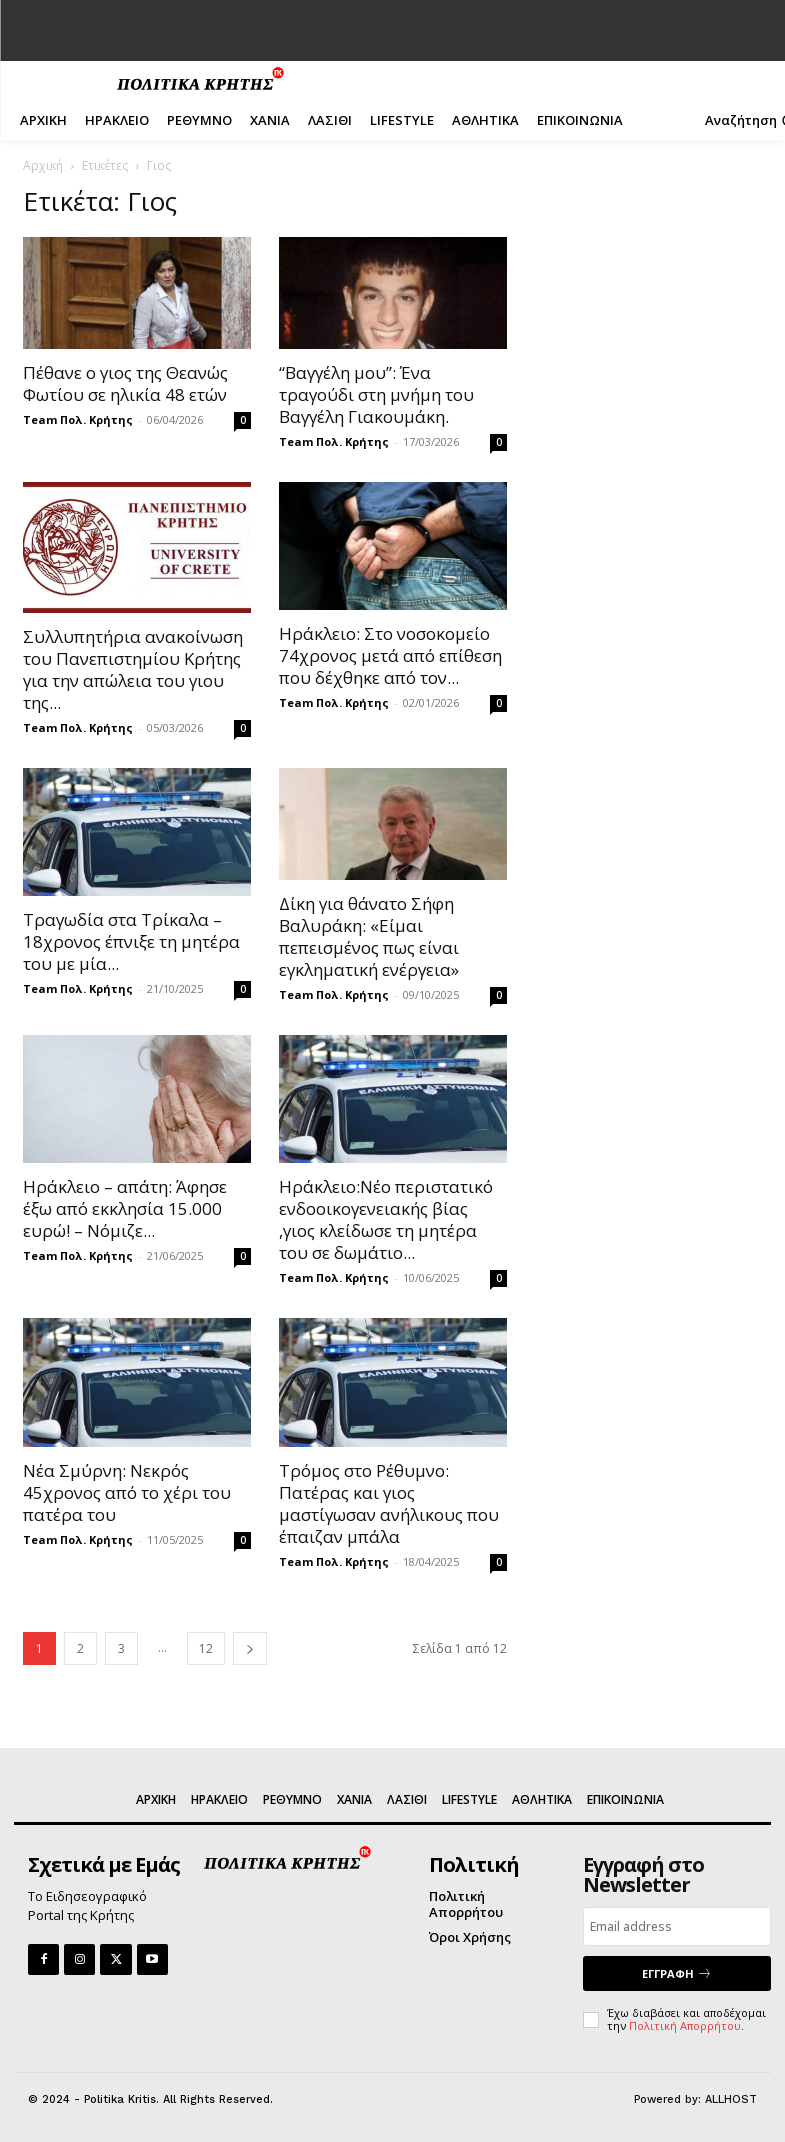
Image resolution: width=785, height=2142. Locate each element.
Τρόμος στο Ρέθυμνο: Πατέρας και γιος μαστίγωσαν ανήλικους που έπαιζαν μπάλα (389, 1503)
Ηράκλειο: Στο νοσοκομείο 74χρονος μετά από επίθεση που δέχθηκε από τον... (390, 655)
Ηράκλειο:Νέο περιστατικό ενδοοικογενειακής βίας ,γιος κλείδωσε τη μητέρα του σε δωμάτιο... (386, 1219)
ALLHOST (731, 2099)
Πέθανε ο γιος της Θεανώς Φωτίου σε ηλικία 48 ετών (125, 383)
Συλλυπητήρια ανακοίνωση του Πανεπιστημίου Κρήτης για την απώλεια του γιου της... (133, 669)
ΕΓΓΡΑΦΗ (677, 1973)
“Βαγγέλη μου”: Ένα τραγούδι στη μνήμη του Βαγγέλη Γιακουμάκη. (376, 394)
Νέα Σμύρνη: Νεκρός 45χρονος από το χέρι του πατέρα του (127, 1492)
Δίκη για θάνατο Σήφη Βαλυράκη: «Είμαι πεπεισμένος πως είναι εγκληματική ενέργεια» (369, 936)
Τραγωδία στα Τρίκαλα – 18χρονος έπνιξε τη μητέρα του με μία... (131, 941)
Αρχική (43, 165)
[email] (677, 1926)
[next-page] (250, 1648)
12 (206, 1648)
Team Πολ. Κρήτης (78, 419)
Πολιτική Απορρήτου (685, 2025)
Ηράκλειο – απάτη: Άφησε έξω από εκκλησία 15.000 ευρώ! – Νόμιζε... (125, 1208)
